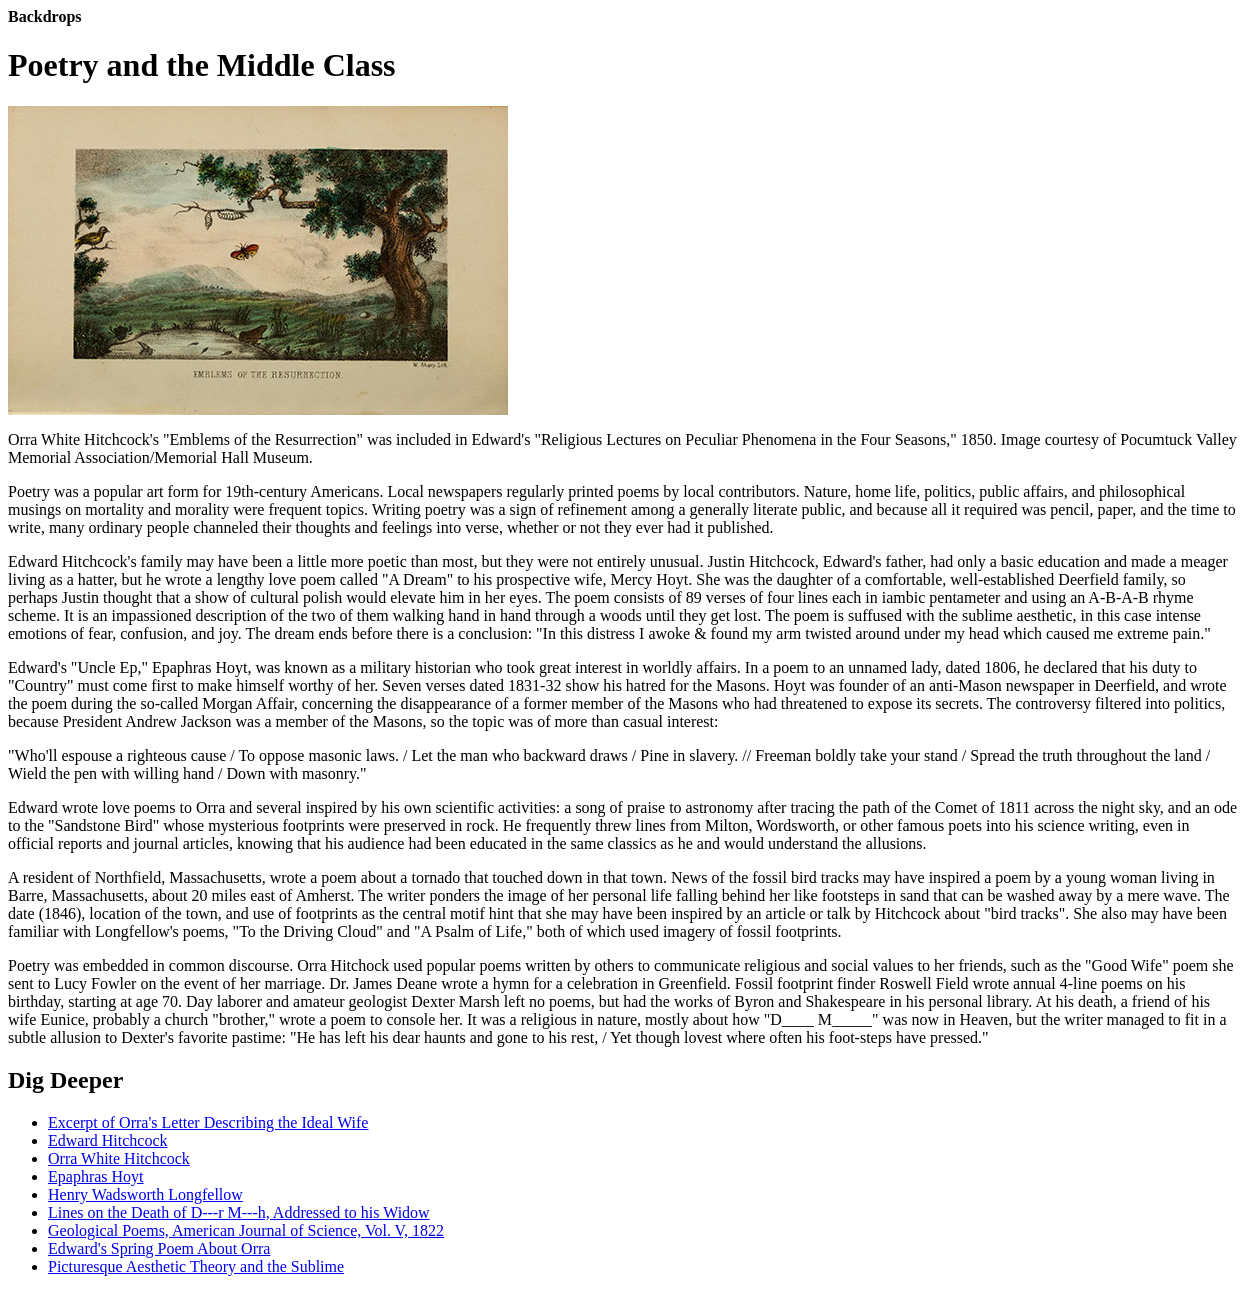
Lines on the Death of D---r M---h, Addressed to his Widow (239, 1212)
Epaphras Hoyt (96, 1176)
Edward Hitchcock (108, 1140)
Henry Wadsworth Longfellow (145, 1194)
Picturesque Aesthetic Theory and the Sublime (196, 1266)
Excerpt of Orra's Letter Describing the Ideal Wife (208, 1122)
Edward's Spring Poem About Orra (159, 1248)
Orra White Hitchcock (119, 1158)
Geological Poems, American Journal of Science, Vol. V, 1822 (246, 1230)
